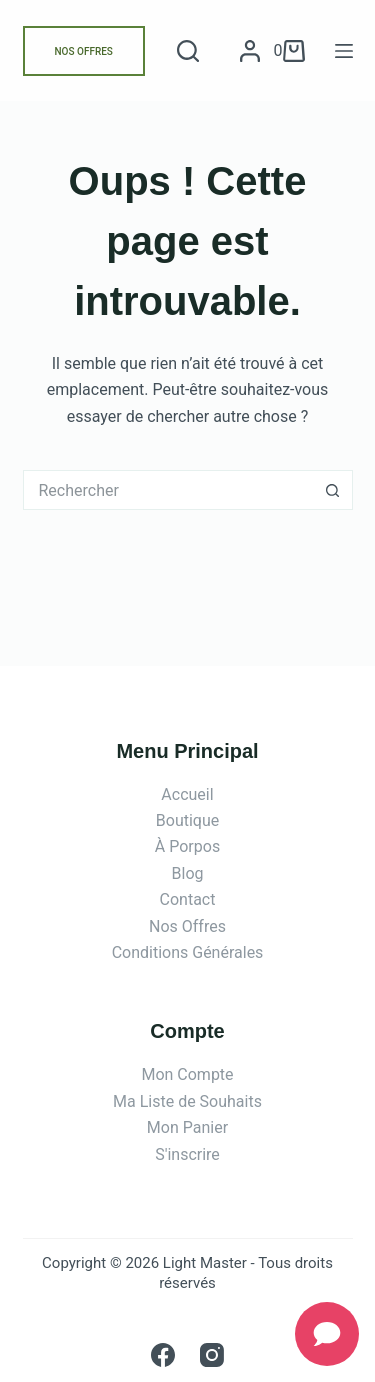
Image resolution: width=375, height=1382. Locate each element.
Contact (188, 899)
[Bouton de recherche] (333, 490)
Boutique (187, 820)
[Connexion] (250, 51)
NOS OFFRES (84, 51)
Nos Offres (187, 926)
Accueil (187, 794)
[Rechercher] (188, 51)
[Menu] (344, 51)
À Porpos (187, 846)
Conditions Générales (188, 952)
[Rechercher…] (168, 490)
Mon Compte (187, 1074)
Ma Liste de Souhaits (187, 1101)
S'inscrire (187, 1154)
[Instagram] (212, 1355)
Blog (188, 873)
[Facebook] (163, 1355)
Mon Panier (187, 1127)
